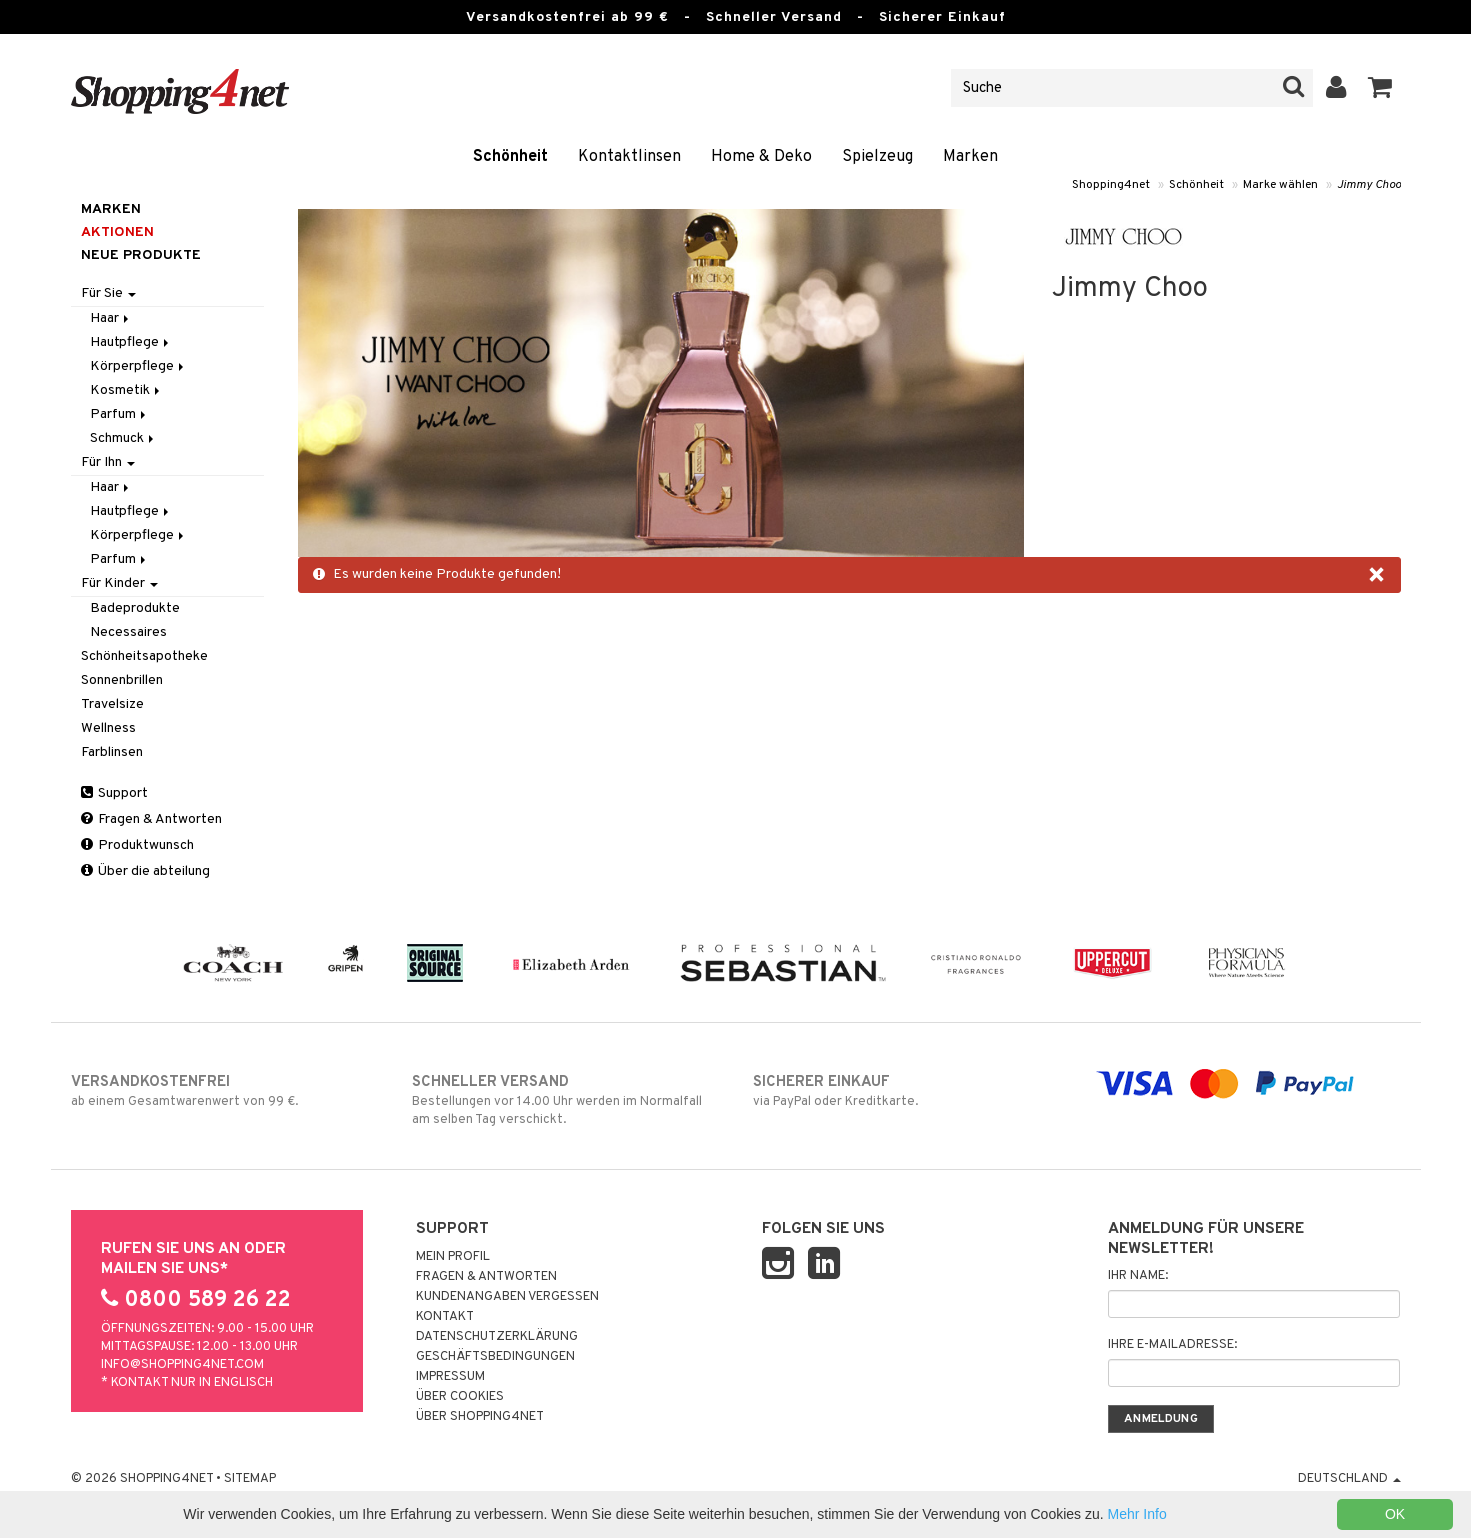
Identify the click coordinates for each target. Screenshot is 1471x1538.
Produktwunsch (137, 845)
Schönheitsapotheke (144, 656)
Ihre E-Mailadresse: (1172, 1345)
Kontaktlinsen (629, 157)
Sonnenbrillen (122, 680)
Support (114, 793)
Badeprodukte (135, 608)
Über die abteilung (145, 871)
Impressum (450, 1377)
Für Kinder (119, 583)
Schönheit (510, 157)
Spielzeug (877, 157)
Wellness (108, 728)
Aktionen (117, 232)
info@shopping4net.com (182, 1365)
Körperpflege (138, 366)
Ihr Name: (1138, 1276)
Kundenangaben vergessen (507, 1297)
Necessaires (128, 632)
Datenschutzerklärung (497, 1337)
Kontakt (445, 1317)
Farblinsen (112, 752)
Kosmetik (126, 390)
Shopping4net (1111, 185)
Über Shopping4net (480, 1417)
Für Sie (108, 293)
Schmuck (123, 438)
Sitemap (250, 1479)
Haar (111, 318)
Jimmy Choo (1369, 185)
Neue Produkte (141, 255)
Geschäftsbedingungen (495, 1357)
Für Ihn (108, 462)
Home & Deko (761, 157)
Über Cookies (460, 1397)
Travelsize (112, 704)
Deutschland (1349, 1479)
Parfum (119, 414)
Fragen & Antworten (151, 819)
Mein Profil (453, 1257)
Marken (970, 157)
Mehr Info (1137, 1514)
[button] (1380, 88)
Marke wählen (1280, 185)
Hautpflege (131, 342)
